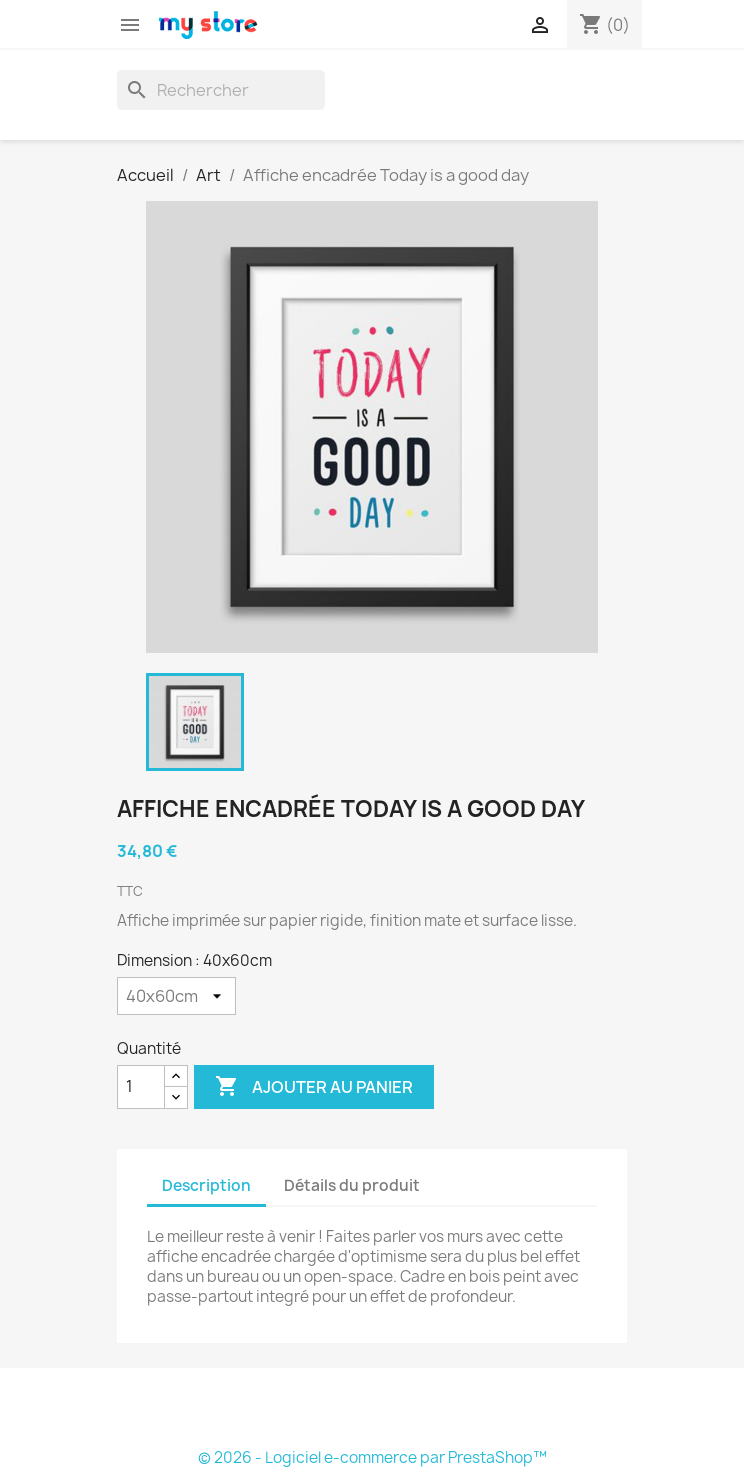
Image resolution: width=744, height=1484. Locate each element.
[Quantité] (141, 1087)
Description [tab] (206, 1185)
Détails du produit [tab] (352, 1185)
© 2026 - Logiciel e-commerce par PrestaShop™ (372, 1457)
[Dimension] (176, 996)
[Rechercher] (221, 90)
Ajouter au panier (314, 1087)
